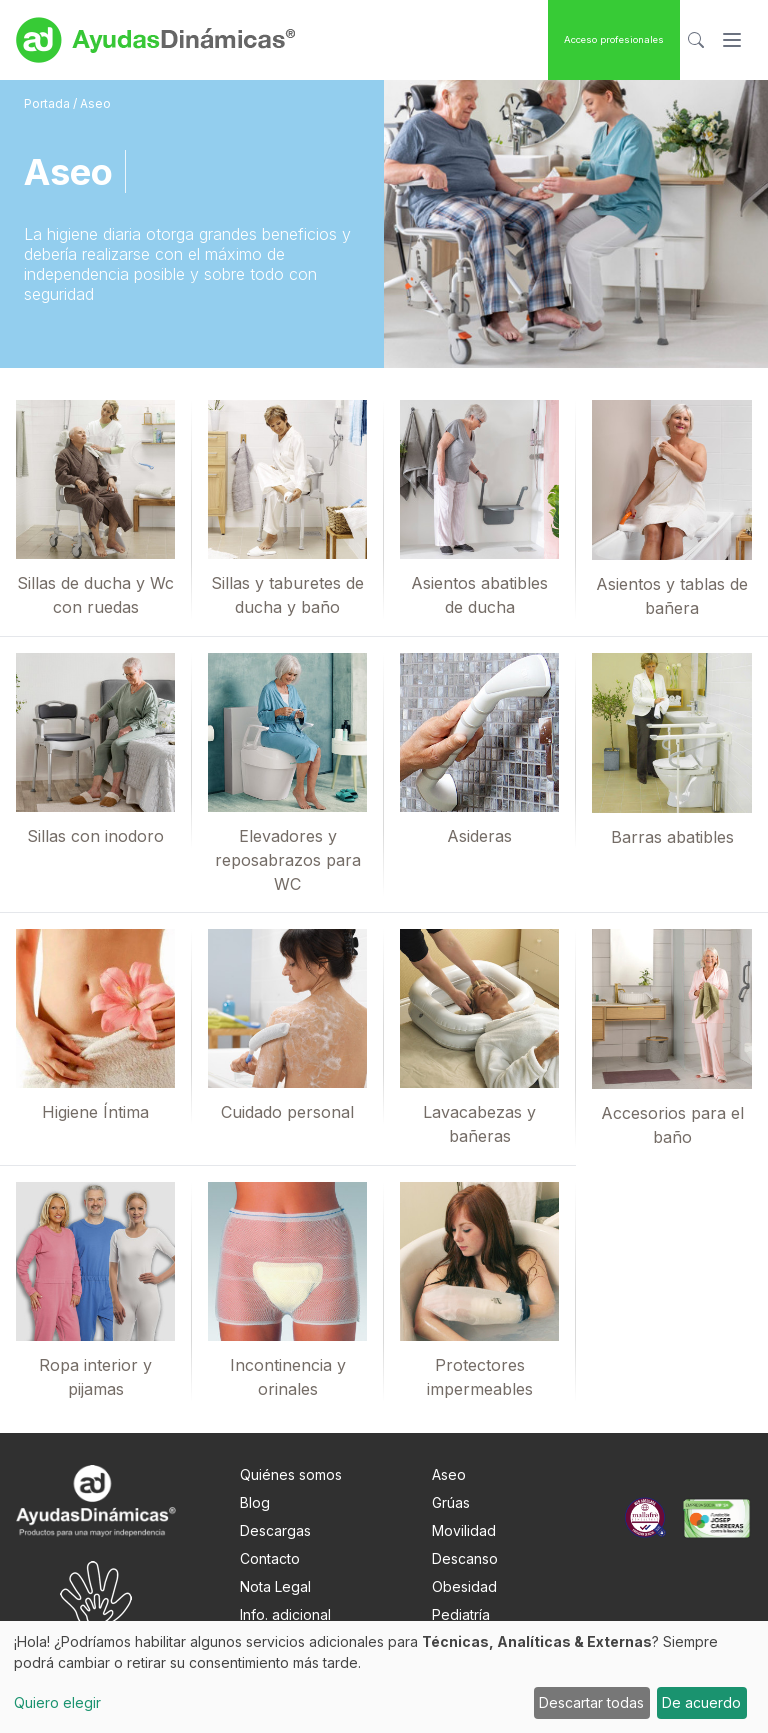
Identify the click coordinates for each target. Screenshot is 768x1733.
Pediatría (461, 1614)
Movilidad (464, 1530)
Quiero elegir (57, 1702)
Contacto (270, 1558)
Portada (48, 103)
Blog (255, 1502)
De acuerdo (701, 1702)
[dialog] (384, 1677)
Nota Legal (275, 1586)
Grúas (451, 1502)
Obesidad (464, 1586)
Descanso (465, 1558)
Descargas (275, 1530)
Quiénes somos (291, 1474)
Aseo (449, 1474)
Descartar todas (591, 1702)
